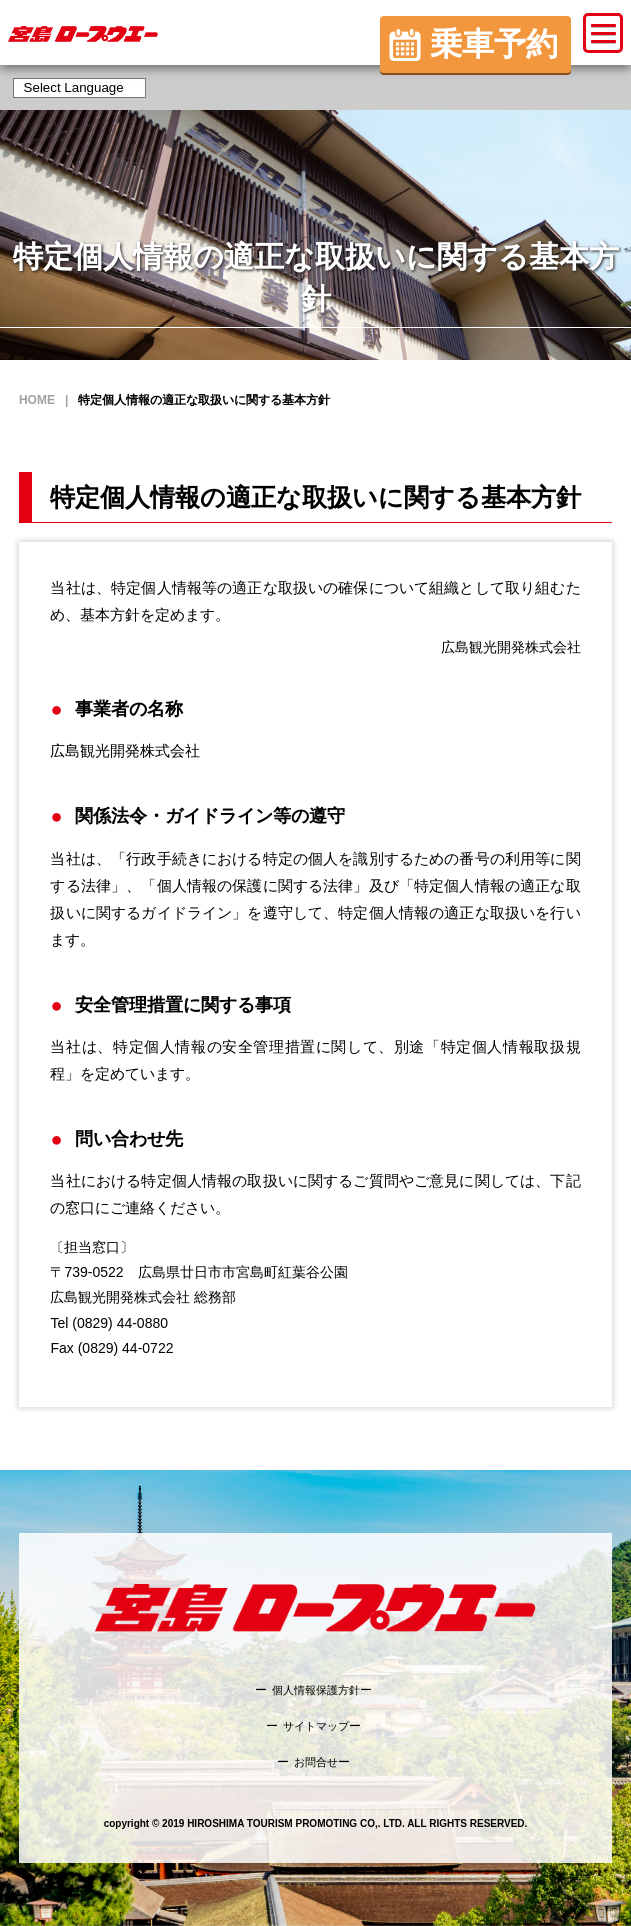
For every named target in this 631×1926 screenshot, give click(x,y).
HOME (37, 400)
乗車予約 (494, 44)
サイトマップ (316, 1726)
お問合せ (316, 1762)
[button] (603, 33)
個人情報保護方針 (316, 1690)
